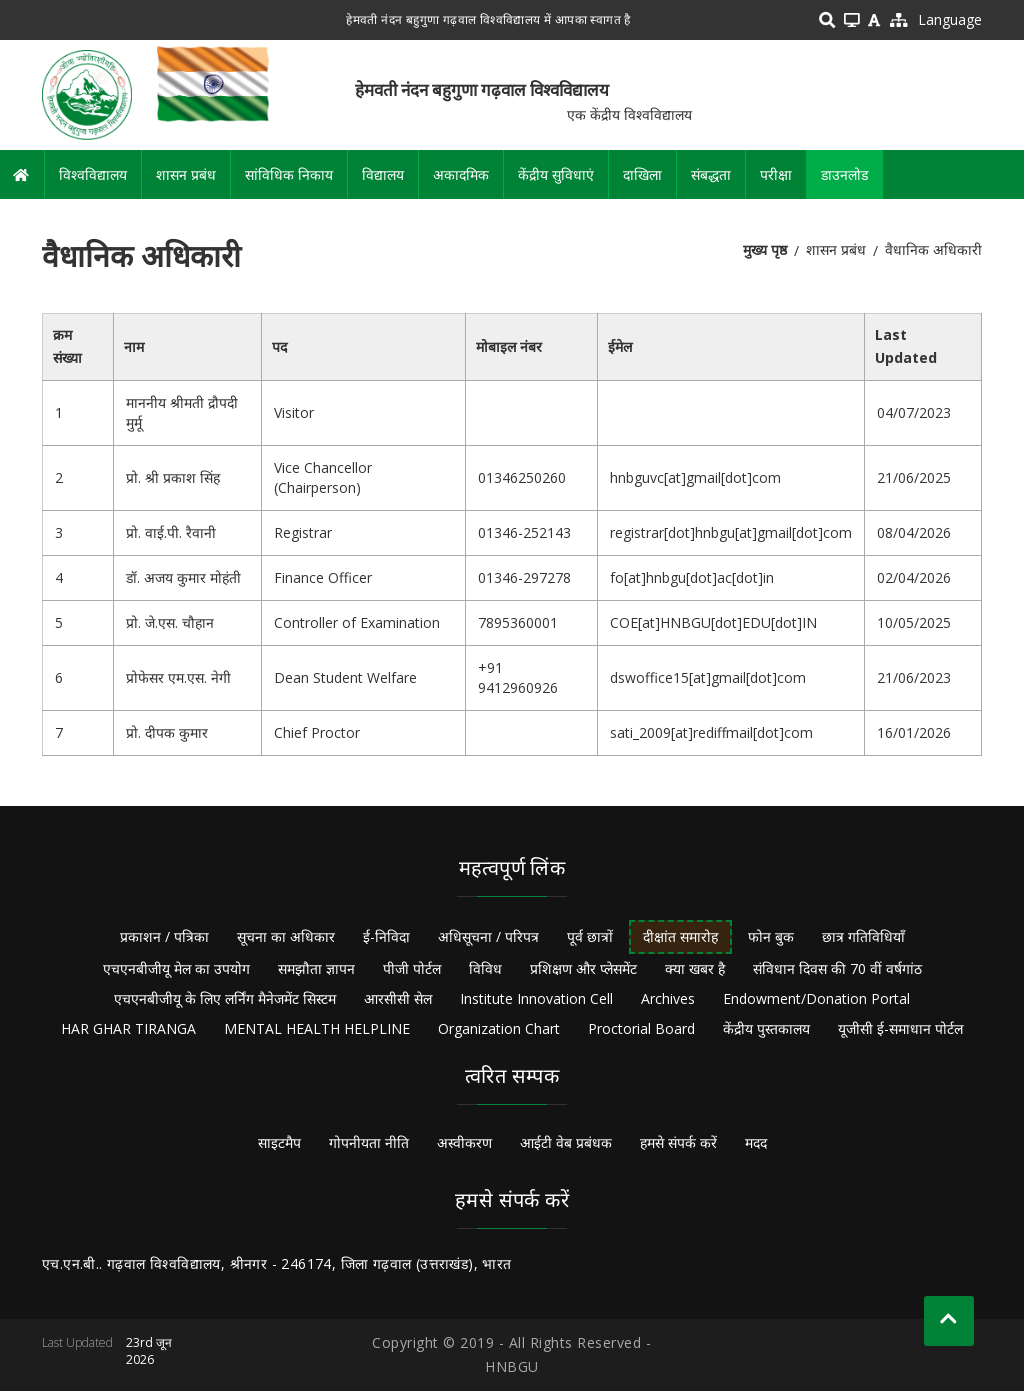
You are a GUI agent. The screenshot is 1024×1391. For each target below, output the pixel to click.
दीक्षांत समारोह (680, 936)
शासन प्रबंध (186, 174)
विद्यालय (383, 174)
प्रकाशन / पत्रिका (164, 936)
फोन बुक (771, 936)
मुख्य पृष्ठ (765, 249)
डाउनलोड (844, 174)
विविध (485, 968)
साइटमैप (279, 1142)
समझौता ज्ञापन (316, 968)
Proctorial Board (641, 1028)
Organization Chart (499, 1028)
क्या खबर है (695, 968)
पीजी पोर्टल (412, 968)
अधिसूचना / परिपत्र (488, 936)
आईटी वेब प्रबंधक (566, 1142)
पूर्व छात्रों (590, 936)
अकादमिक (461, 174)
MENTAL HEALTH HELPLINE (317, 1028)
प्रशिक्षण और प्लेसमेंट (583, 968)
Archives (668, 998)
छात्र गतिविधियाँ (863, 936)
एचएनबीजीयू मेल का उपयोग (176, 968)
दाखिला (642, 174)
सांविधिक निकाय (289, 174)
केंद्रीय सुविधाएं (556, 174)
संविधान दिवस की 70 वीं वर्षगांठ (837, 968)
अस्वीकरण (464, 1142)
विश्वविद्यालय (93, 174)
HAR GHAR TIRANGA (128, 1028)
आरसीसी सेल (398, 998)
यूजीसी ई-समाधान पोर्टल (900, 1028)
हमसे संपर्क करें (678, 1142)
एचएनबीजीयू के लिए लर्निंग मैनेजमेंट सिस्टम (225, 998)
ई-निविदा (386, 936)
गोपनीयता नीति (369, 1142)
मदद (756, 1142)
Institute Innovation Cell (536, 998)
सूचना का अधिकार (286, 936)
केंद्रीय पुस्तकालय (766, 1028)
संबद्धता (711, 174)
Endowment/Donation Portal (816, 998)
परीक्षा (776, 174)
